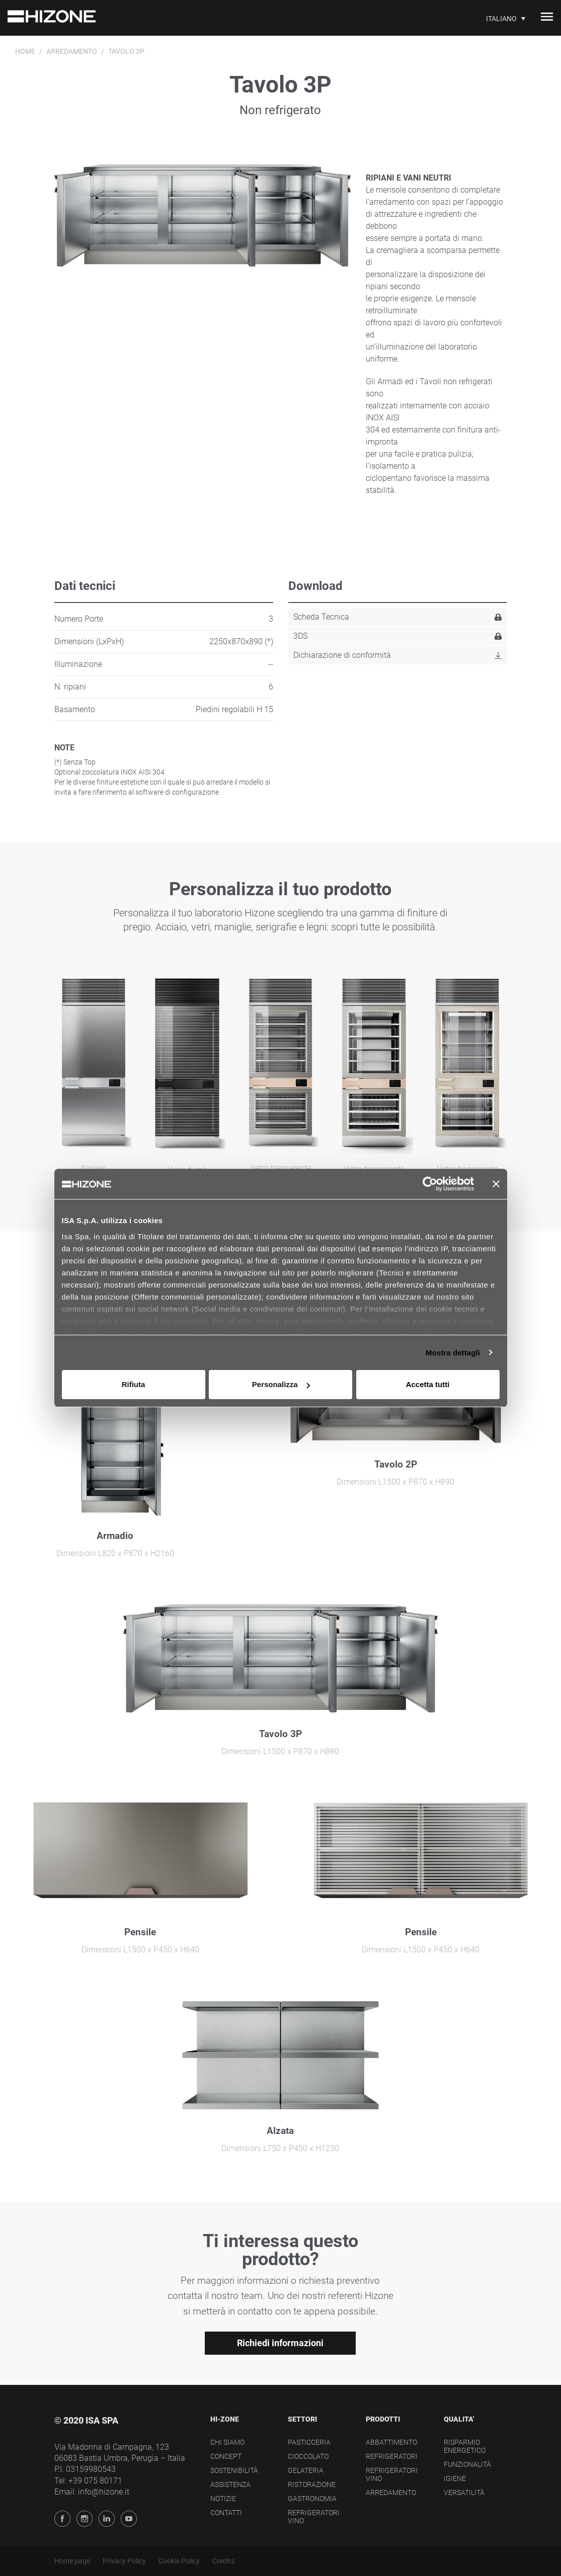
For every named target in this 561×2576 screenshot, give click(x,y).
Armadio (115, 1535)
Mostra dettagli (453, 1352)
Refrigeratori (392, 2456)
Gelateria (306, 2470)
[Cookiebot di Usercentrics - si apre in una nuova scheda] (430, 1183)
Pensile (140, 1932)
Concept (226, 2456)
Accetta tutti (428, 1384)
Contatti (226, 2513)
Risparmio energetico (465, 2446)
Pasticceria (309, 2442)
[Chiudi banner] (496, 1183)
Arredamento (71, 51)
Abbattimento (391, 2442)
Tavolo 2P (395, 1464)
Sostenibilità (234, 2470)
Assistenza (230, 2484)
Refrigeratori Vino (314, 2517)
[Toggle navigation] (547, 18)
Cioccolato (308, 2456)
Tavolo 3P (280, 1734)
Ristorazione (312, 2484)
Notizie (223, 2499)
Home (25, 51)
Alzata (280, 2130)
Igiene (455, 2478)
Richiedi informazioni (280, 2343)
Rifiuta (133, 1384)
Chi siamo (227, 2442)
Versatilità (464, 2492)
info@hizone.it (103, 2492)
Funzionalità (467, 2464)
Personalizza (281, 1384)
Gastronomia (312, 2499)
